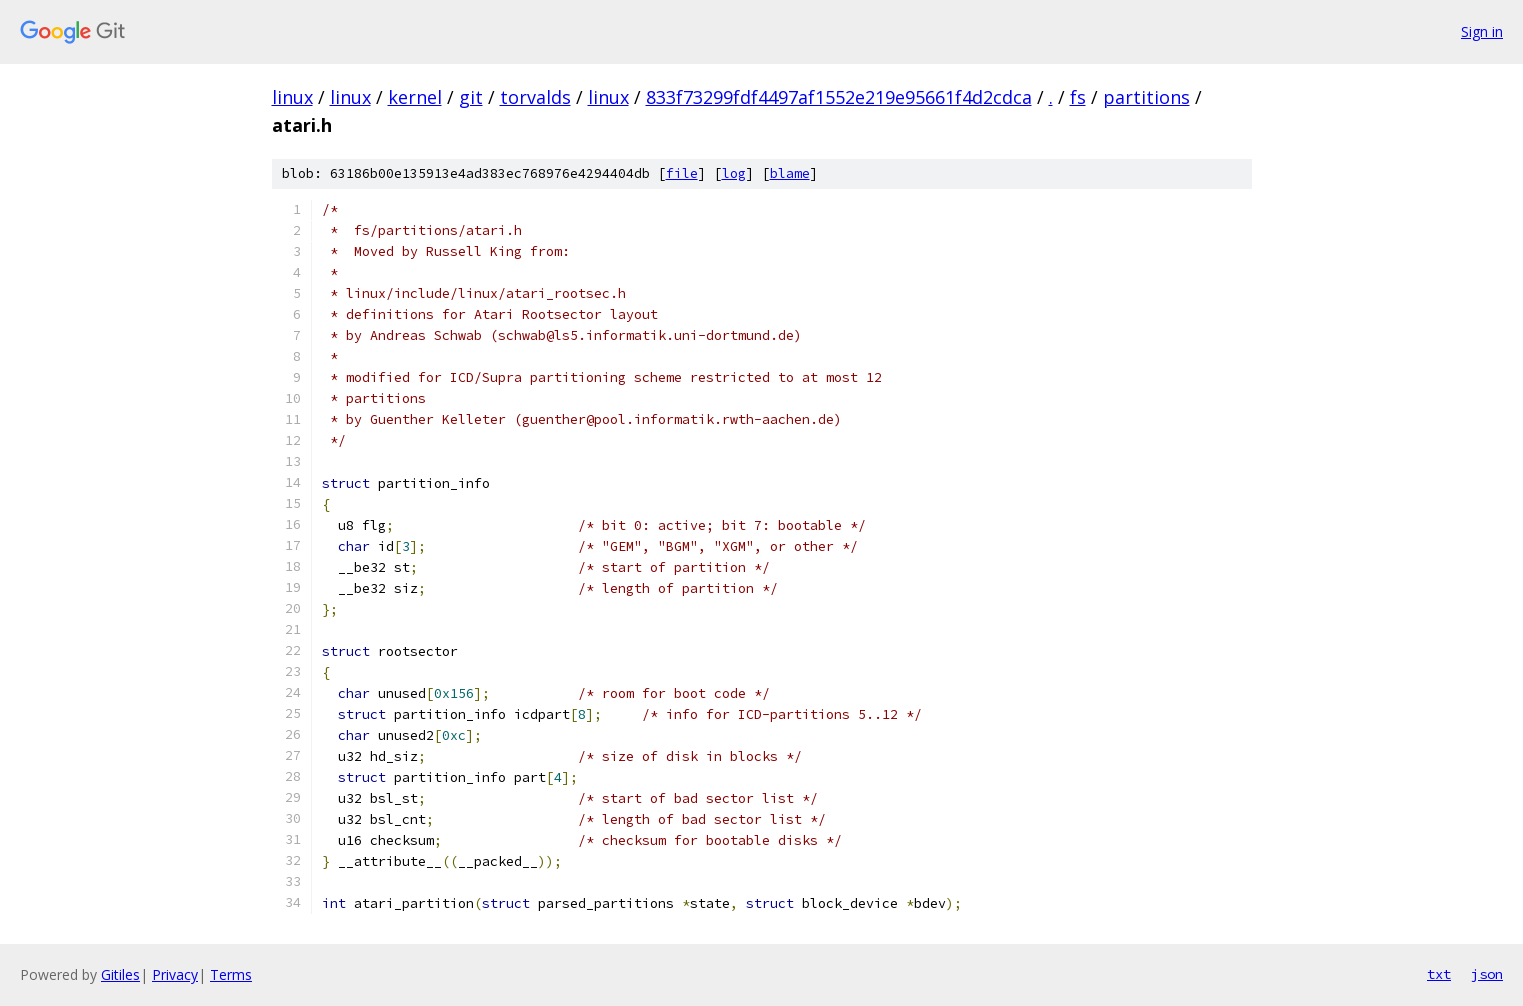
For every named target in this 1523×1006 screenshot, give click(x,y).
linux (292, 97)
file (682, 173)
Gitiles (120, 974)
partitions (1146, 97)
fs (1078, 97)
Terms (231, 974)
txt (1439, 974)
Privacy (175, 974)
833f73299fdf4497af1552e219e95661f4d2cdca (839, 97)
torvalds (535, 97)
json (1487, 974)
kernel (415, 97)
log (734, 173)
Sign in (1482, 31)
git (471, 97)
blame (790, 173)
